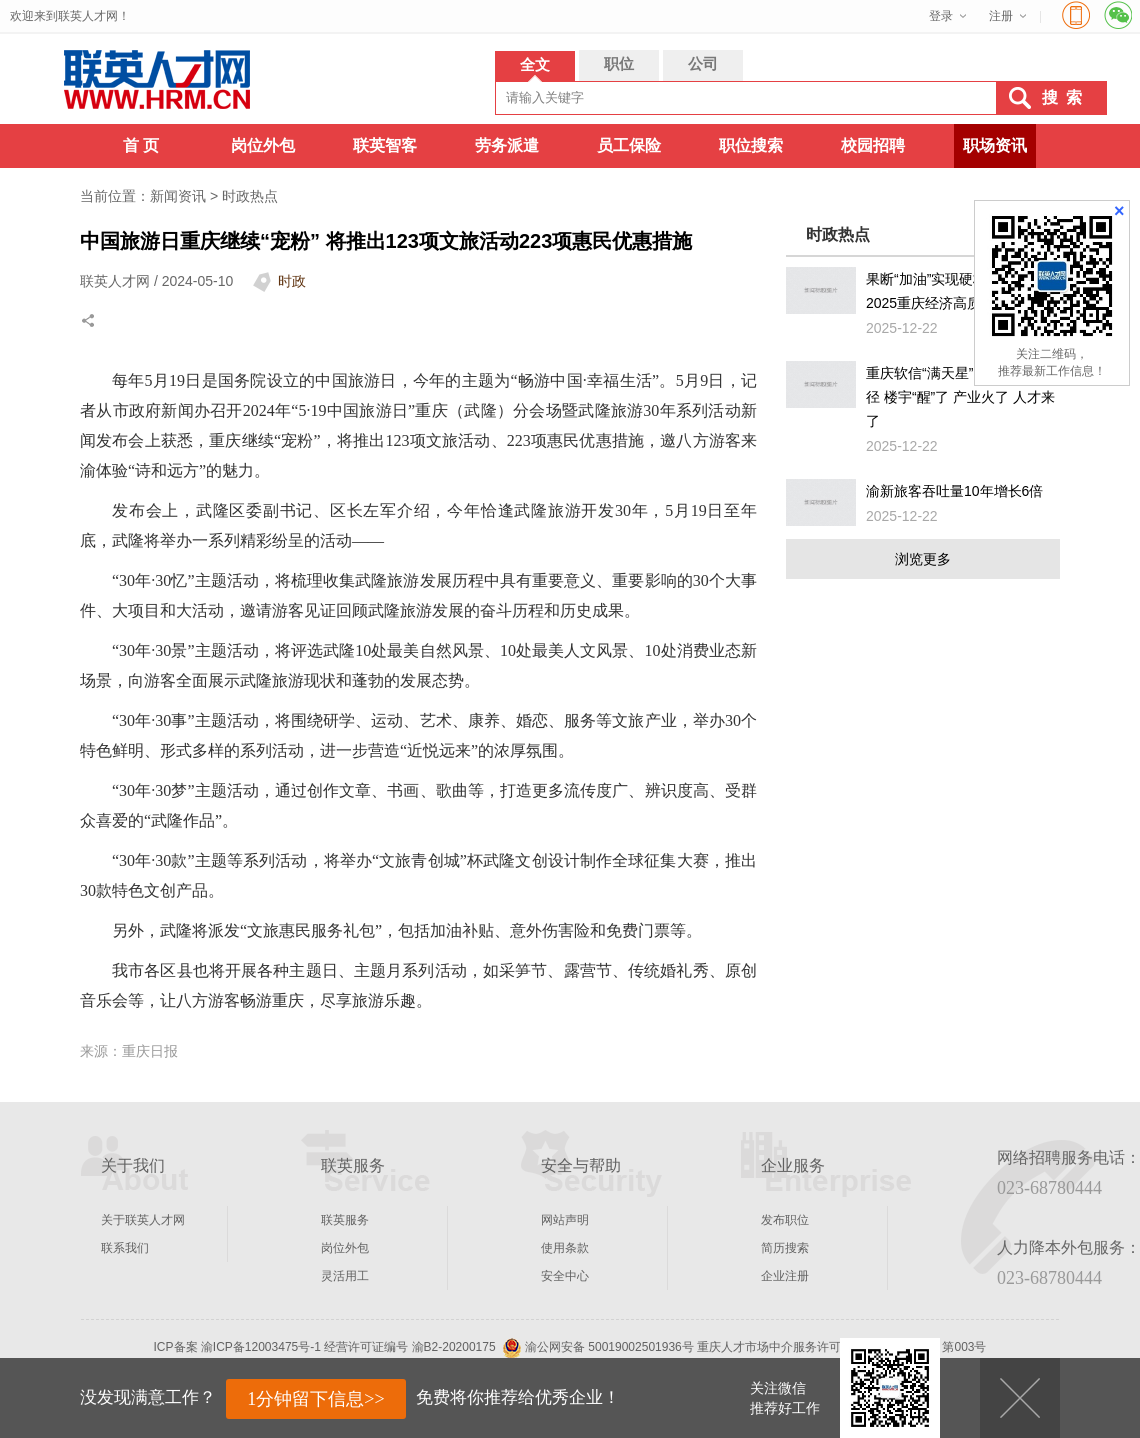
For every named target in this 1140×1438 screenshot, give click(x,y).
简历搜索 (785, 1248)
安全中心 (565, 1276)
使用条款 (565, 1248)
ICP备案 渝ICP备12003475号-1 (237, 1347)
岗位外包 (263, 145)
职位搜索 (751, 145)
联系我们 (125, 1248)
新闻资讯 (178, 196)
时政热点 (250, 196)
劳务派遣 (507, 145)
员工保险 (629, 145)
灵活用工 (345, 1276)
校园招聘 (873, 145)
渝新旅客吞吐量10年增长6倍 (954, 491)
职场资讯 (995, 145)
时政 (292, 281)
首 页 (141, 145)
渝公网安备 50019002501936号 (609, 1347)
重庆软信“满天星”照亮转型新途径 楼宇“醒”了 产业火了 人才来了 (961, 397)
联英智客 (385, 145)
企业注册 (785, 1276)
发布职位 (785, 1220)
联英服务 (345, 1220)
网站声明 (565, 1220)
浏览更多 (923, 559)
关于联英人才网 (143, 1220)
